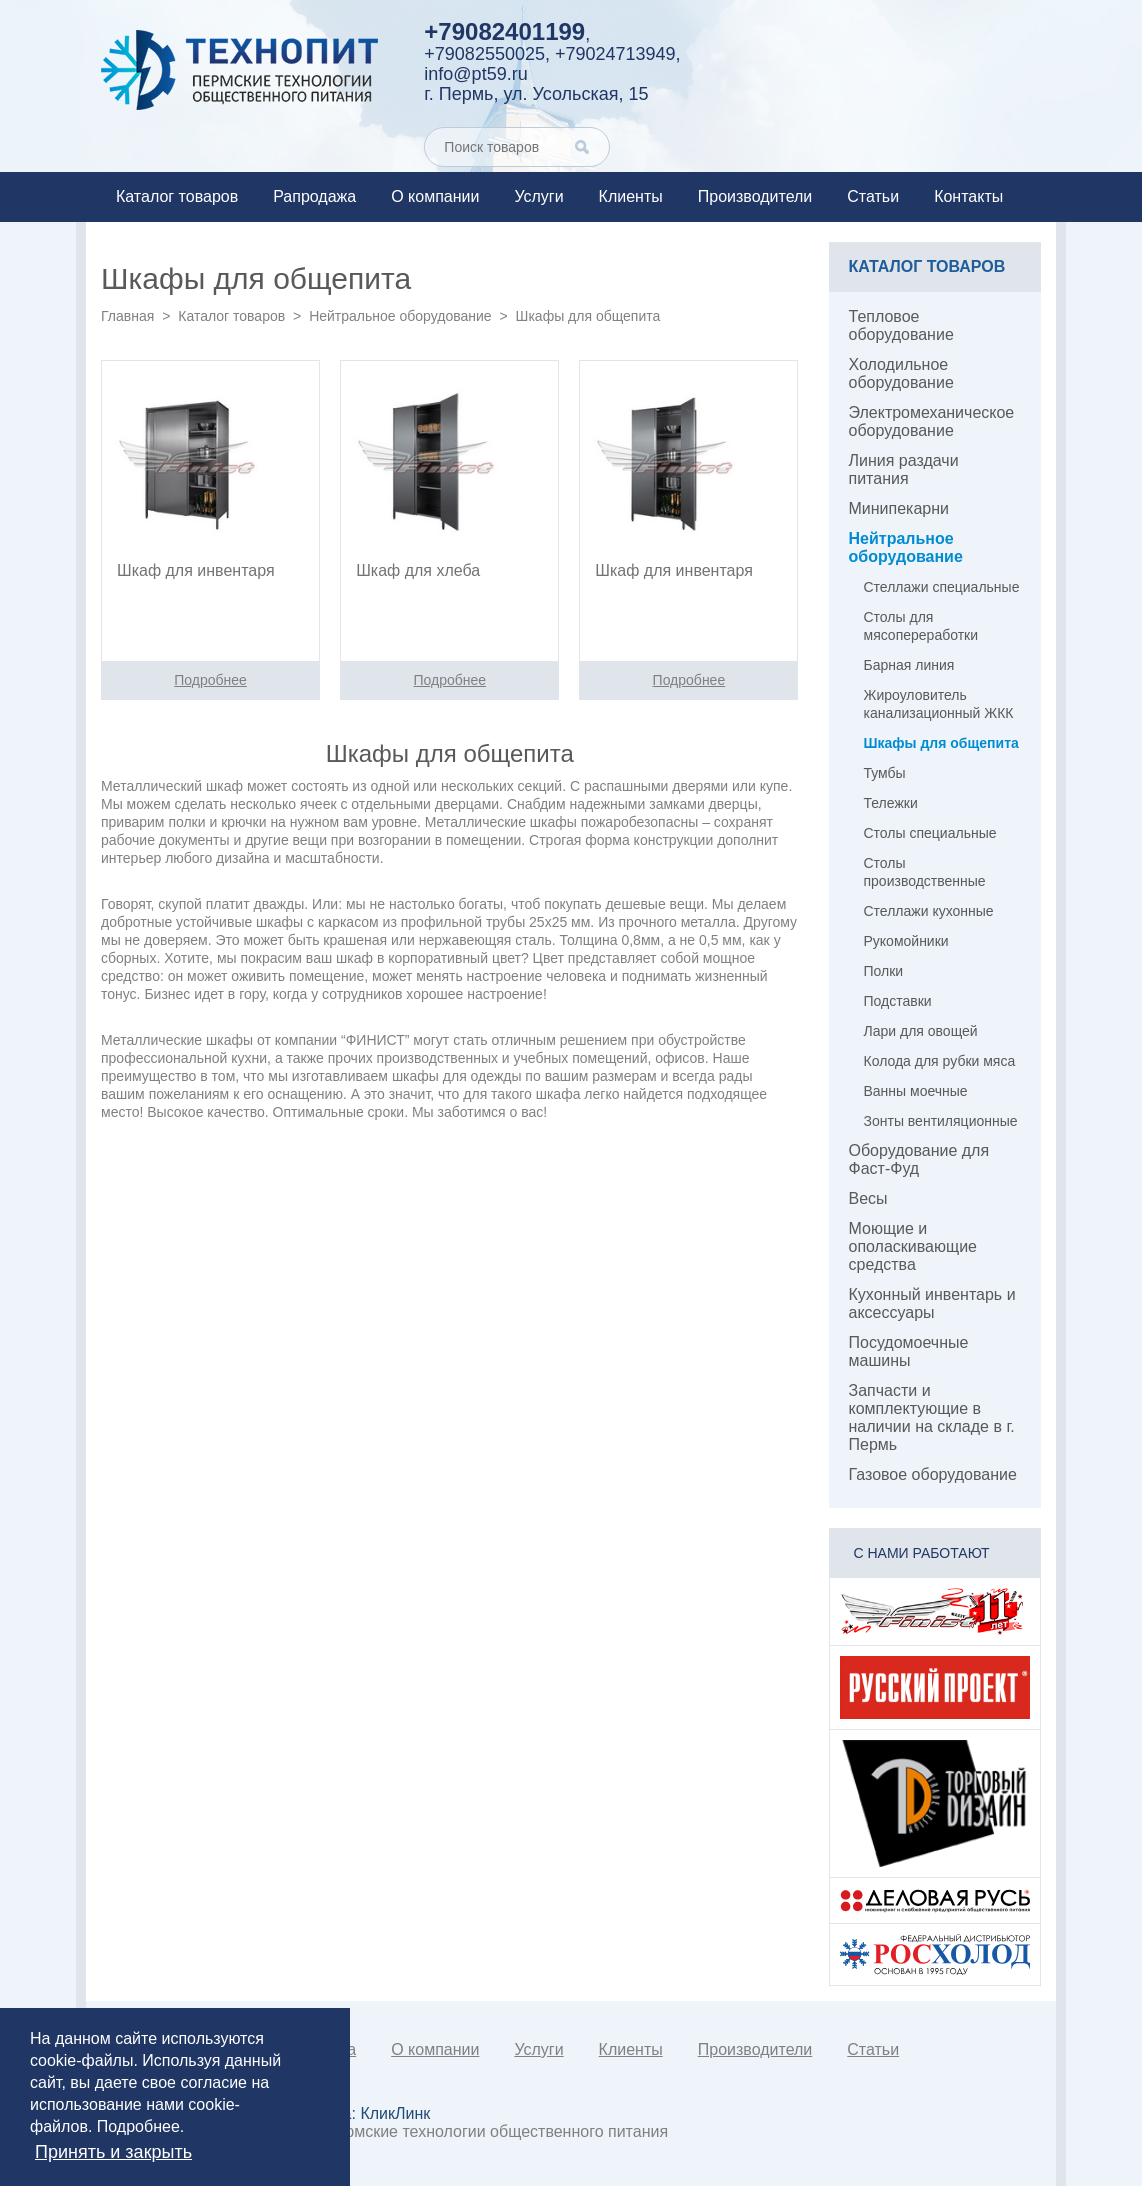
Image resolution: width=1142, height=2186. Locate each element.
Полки (884, 971)
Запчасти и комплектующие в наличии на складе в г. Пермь (932, 1417)
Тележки (891, 803)
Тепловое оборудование (901, 325)
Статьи (873, 196)
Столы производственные (925, 872)
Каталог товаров (177, 196)
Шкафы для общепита (941, 743)
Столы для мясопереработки (921, 626)
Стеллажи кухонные (929, 911)
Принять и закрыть (113, 2152)
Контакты (968, 196)
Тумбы (885, 773)
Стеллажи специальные (942, 587)
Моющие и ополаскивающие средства (913, 1246)
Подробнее (138, 2126)
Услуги (538, 196)
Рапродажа (314, 196)
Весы (868, 1198)
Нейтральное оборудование (400, 316)
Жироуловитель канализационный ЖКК (939, 704)
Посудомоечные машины (909, 1351)
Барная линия (909, 665)
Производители (755, 196)
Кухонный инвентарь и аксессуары (932, 1303)
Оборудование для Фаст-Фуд (919, 1159)
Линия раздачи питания (904, 469)
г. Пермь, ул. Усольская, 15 (536, 94)
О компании (435, 196)
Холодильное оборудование (901, 373)
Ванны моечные (916, 1091)
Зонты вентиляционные (941, 1121)
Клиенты (631, 196)
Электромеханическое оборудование (932, 421)
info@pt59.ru (475, 74)
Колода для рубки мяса (940, 1061)
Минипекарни (899, 508)
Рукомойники (906, 941)
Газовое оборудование (933, 1474)
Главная (127, 316)
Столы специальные (930, 833)
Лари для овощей (921, 1031)
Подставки (898, 1001)
